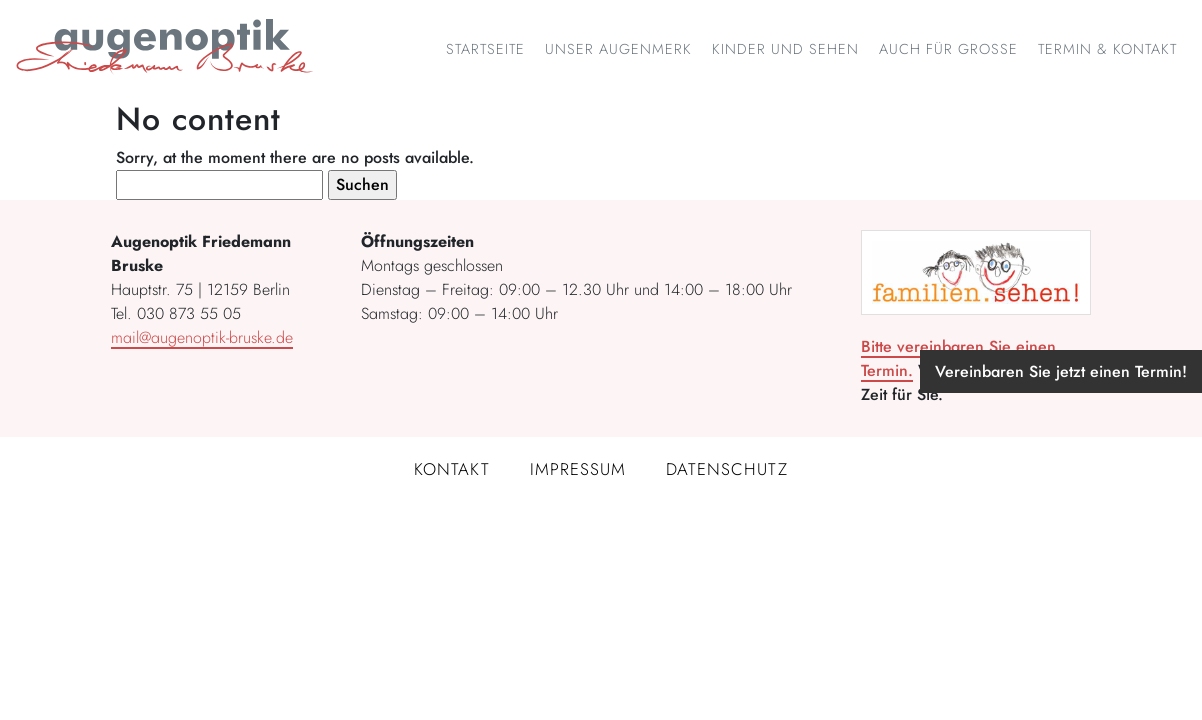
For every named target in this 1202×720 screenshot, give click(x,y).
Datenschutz (727, 469)
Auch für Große (948, 49)
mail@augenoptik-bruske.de (202, 337)
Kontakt (452, 469)
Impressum (578, 469)
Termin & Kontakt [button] (1107, 49)
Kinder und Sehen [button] (785, 49)
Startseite (485, 49)
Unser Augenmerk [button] (618, 49)
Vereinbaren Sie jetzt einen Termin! (1061, 371)
